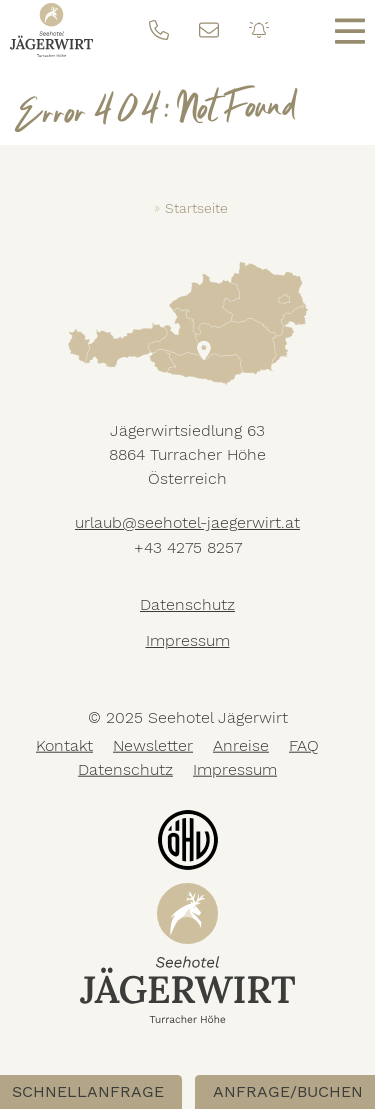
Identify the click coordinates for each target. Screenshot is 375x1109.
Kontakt (64, 745)
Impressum (188, 640)
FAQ (304, 745)
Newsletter (153, 745)
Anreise (241, 745)
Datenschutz (187, 604)
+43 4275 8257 (188, 547)
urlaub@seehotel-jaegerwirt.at (187, 522)
